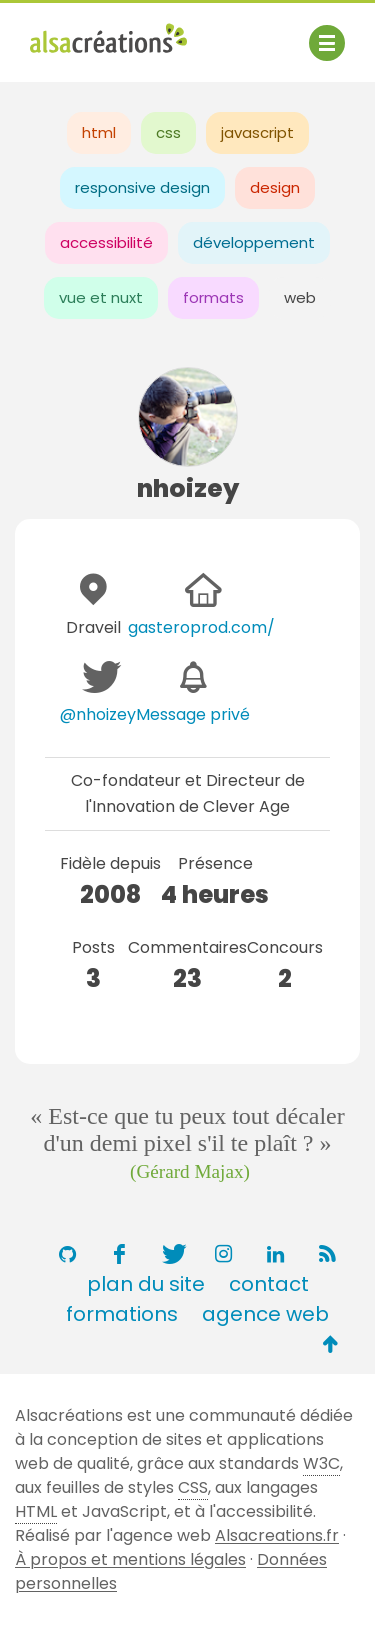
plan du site (146, 1284)
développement (254, 242)
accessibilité (106, 242)
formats (213, 297)
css (168, 132)
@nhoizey (98, 714)
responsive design (142, 187)
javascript (257, 132)
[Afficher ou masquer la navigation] (327, 43)
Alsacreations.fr (277, 1535)
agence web (265, 1314)
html (99, 132)
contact (269, 1284)
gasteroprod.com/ (201, 627)
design (275, 187)
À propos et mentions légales (130, 1559)
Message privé (193, 714)
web (300, 297)
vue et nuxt (101, 297)
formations (122, 1314)
